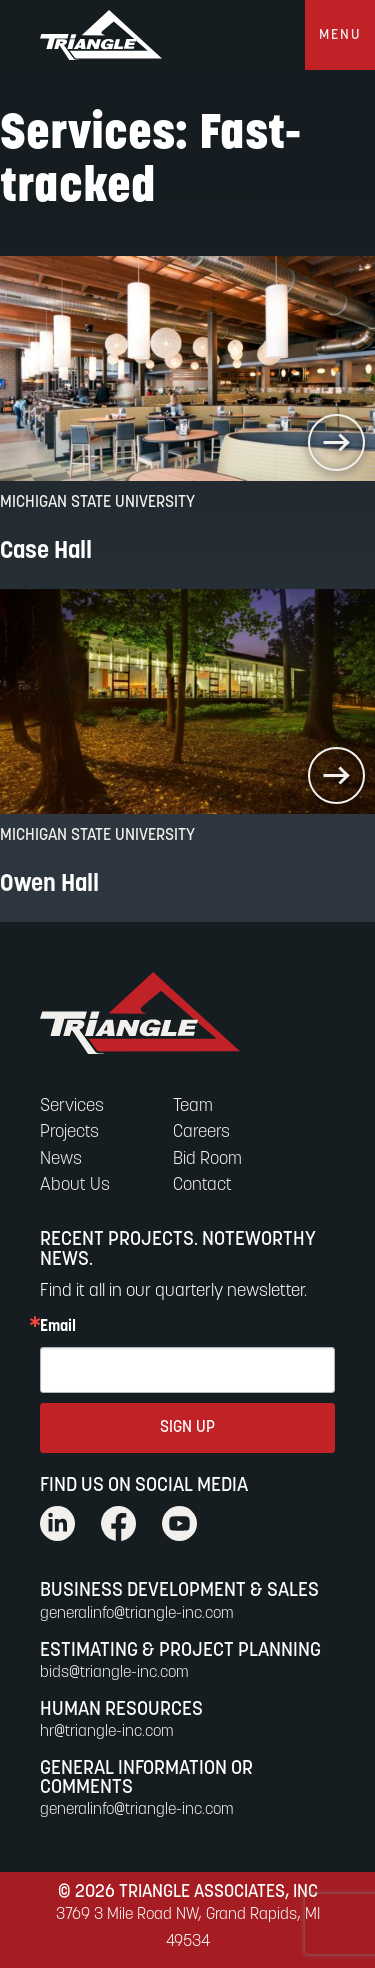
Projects (69, 1132)
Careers (201, 1132)
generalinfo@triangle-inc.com (137, 1614)
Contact (202, 1185)
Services (72, 1106)
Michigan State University (97, 503)
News (61, 1159)
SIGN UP (187, 1428)
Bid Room (207, 1159)
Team (193, 1106)
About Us (75, 1185)
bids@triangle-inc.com (114, 1673)
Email (58, 1327)
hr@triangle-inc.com (107, 1732)
